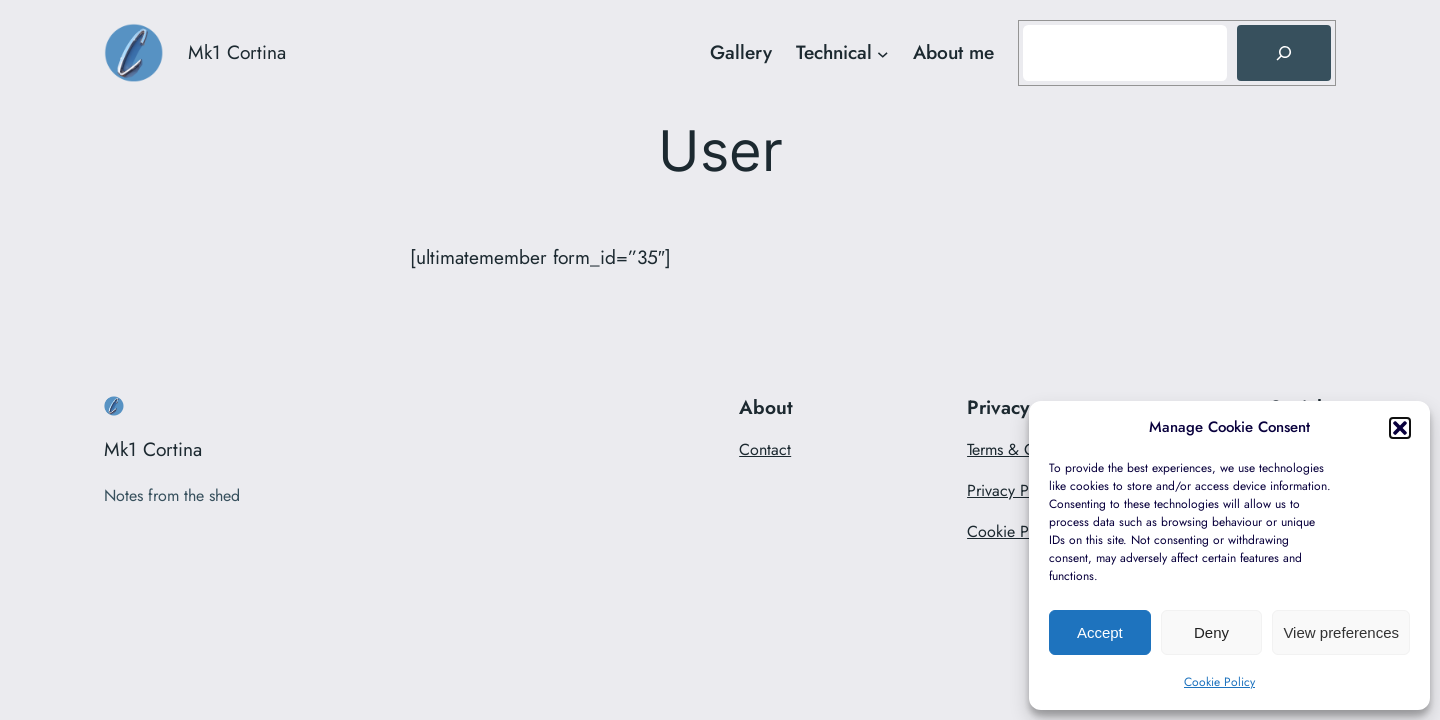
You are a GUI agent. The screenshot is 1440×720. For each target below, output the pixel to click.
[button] (1400, 428)
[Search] (1284, 53)
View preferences (1341, 632)
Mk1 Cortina (237, 52)
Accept (1100, 632)
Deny (1211, 632)
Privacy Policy (1014, 490)
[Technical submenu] (883, 53)
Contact (765, 449)
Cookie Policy (1219, 682)
